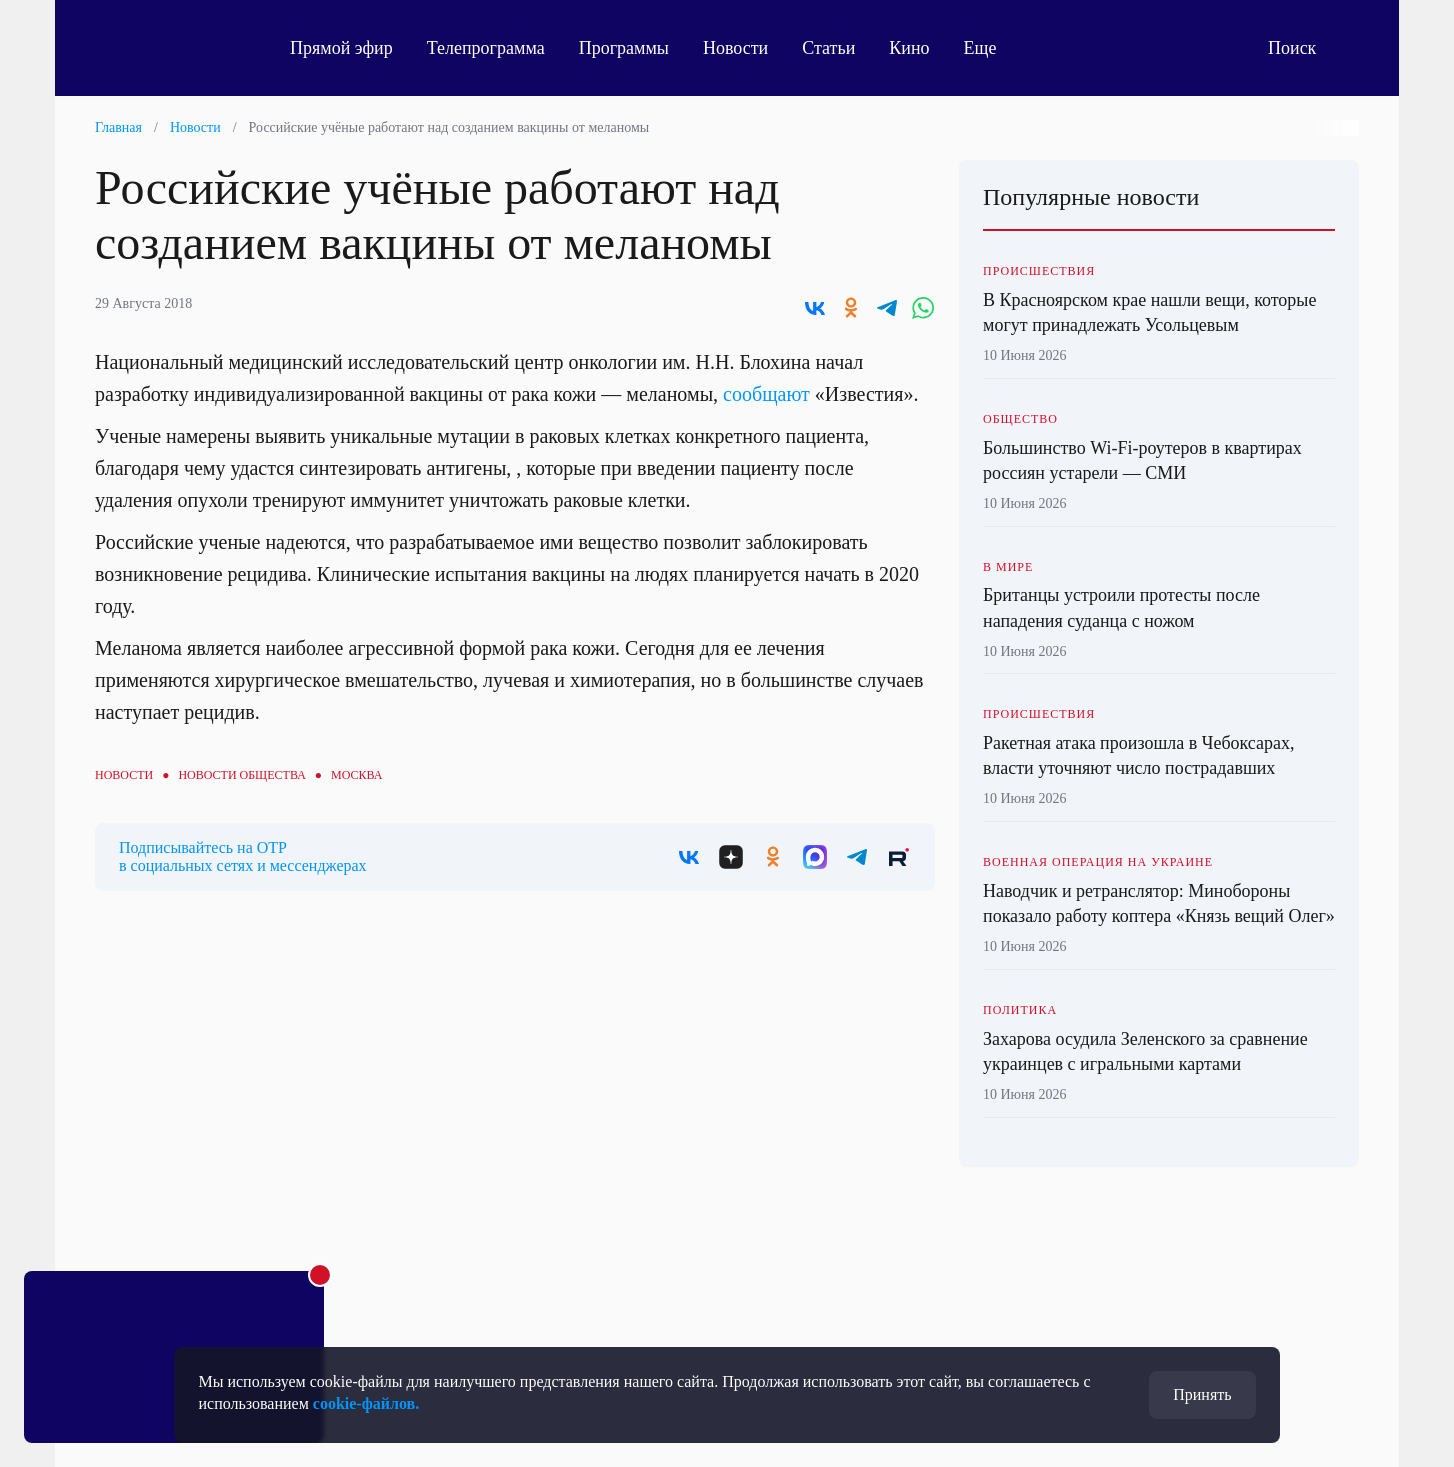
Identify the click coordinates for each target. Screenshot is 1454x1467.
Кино (909, 48)
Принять (1202, 1394)
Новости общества (241, 775)
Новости (735, 48)
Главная (118, 127)
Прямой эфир (341, 48)
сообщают (766, 394)
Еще (991, 48)
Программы (624, 48)
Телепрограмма (486, 48)
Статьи (828, 48)
